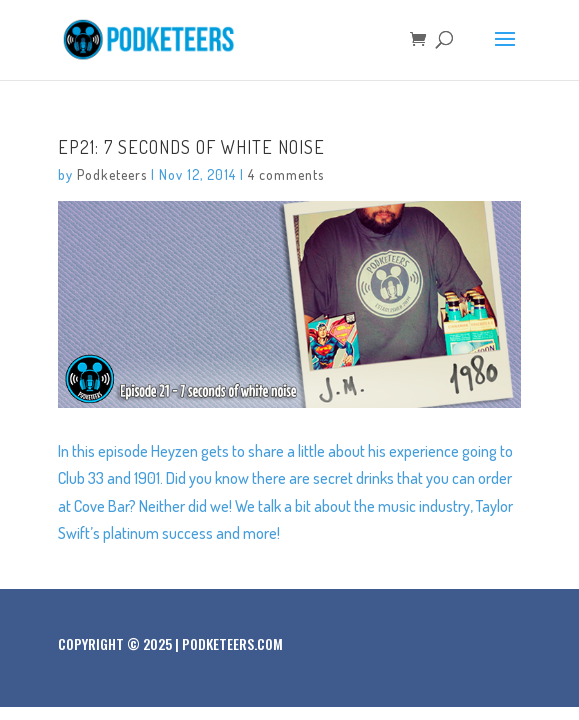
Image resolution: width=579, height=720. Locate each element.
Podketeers (112, 174)
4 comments (286, 174)
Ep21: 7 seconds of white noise (191, 147)
